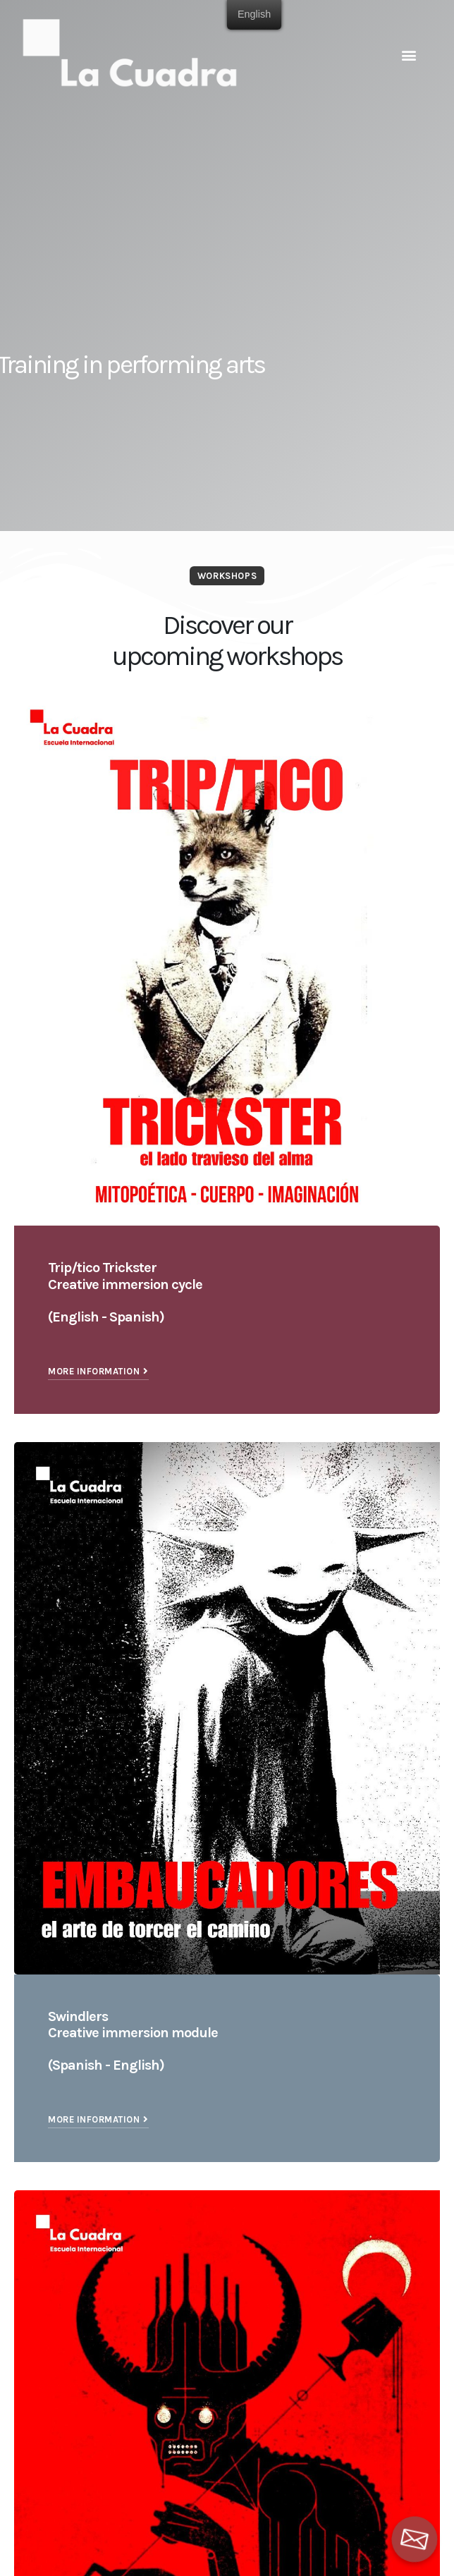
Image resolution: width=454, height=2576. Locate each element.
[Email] (414, 2539)
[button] (408, 54)
